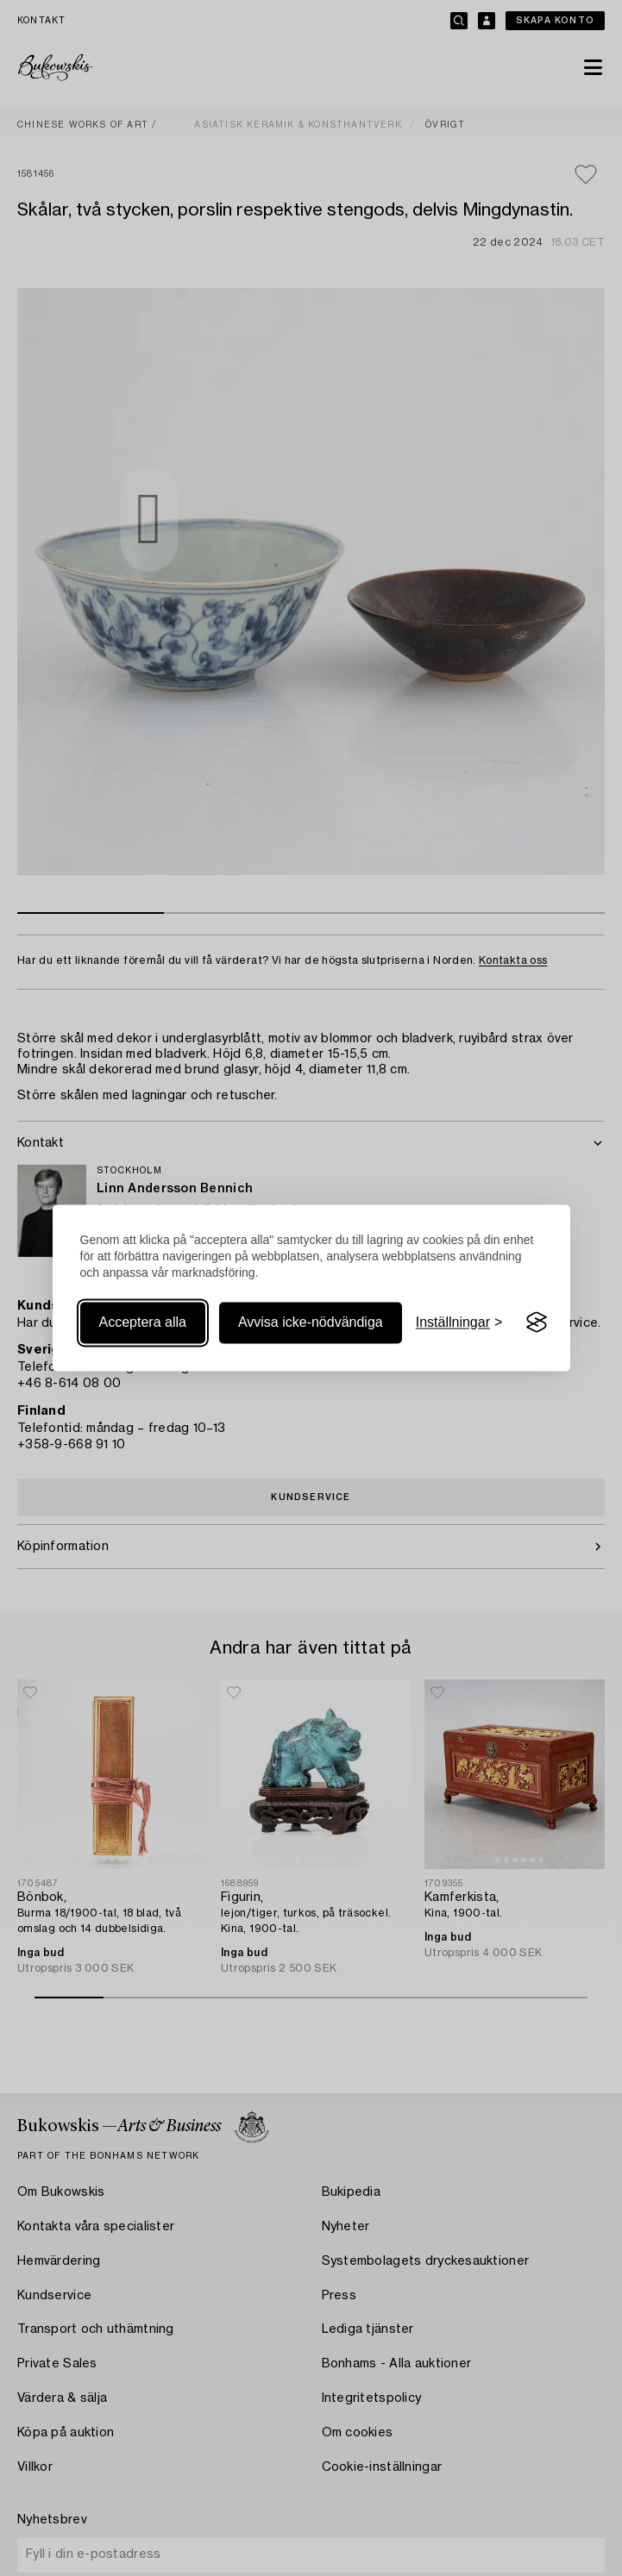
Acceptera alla (142, 1322)
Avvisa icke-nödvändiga (310, 1322)
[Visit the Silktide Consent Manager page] (536, 1322)
